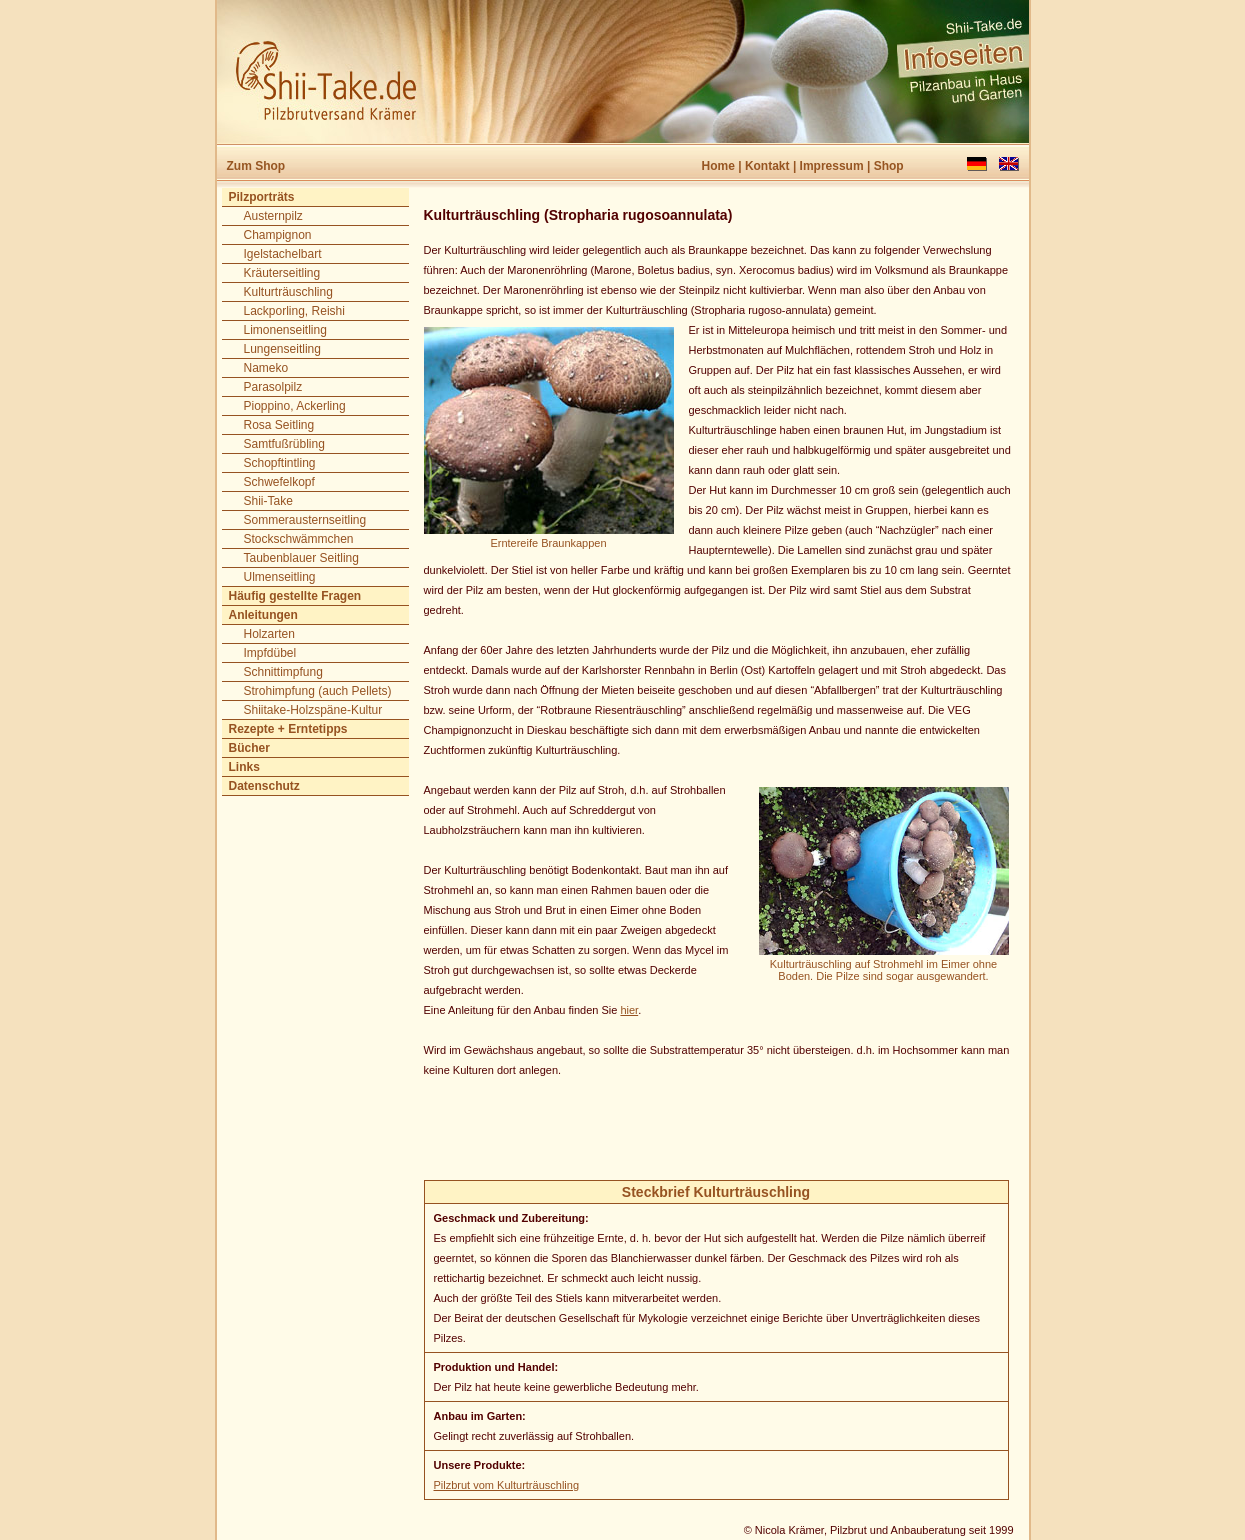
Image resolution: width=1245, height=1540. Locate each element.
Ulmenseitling (280, 577)
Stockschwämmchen (299, 539)
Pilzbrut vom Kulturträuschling (507, 1485)
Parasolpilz (273, 387)
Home (718, 166)
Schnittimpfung (283, 672)
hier (629, 1010)
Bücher (249, 748)
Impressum (832, 166)
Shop (889, 166)
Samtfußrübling (284, 444)
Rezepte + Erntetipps (288, 729)
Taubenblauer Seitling (301, 558)
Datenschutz (264, 786)
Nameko (266, 368)
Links (244, 767)
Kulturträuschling (288, 292)
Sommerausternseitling (305, 520)
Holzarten (269, 634)
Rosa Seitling (279, 425)
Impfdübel (270, 653)
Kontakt (767, 166)
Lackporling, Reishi (294, 311)
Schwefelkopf (279, 482)
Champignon (278, 235)
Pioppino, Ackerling (295, 406)
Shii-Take (268, 501)
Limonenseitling (285, 330)
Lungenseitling (282, 349)
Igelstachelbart (283, 254)
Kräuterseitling (282, 273)
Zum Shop (256, 166)
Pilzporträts (262, 197)
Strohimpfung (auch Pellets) (318, 691)
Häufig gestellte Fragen (295, 596)
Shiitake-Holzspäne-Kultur (313, 710)
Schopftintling (280, 463)
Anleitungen (263, 615)
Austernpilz (273, 216)
